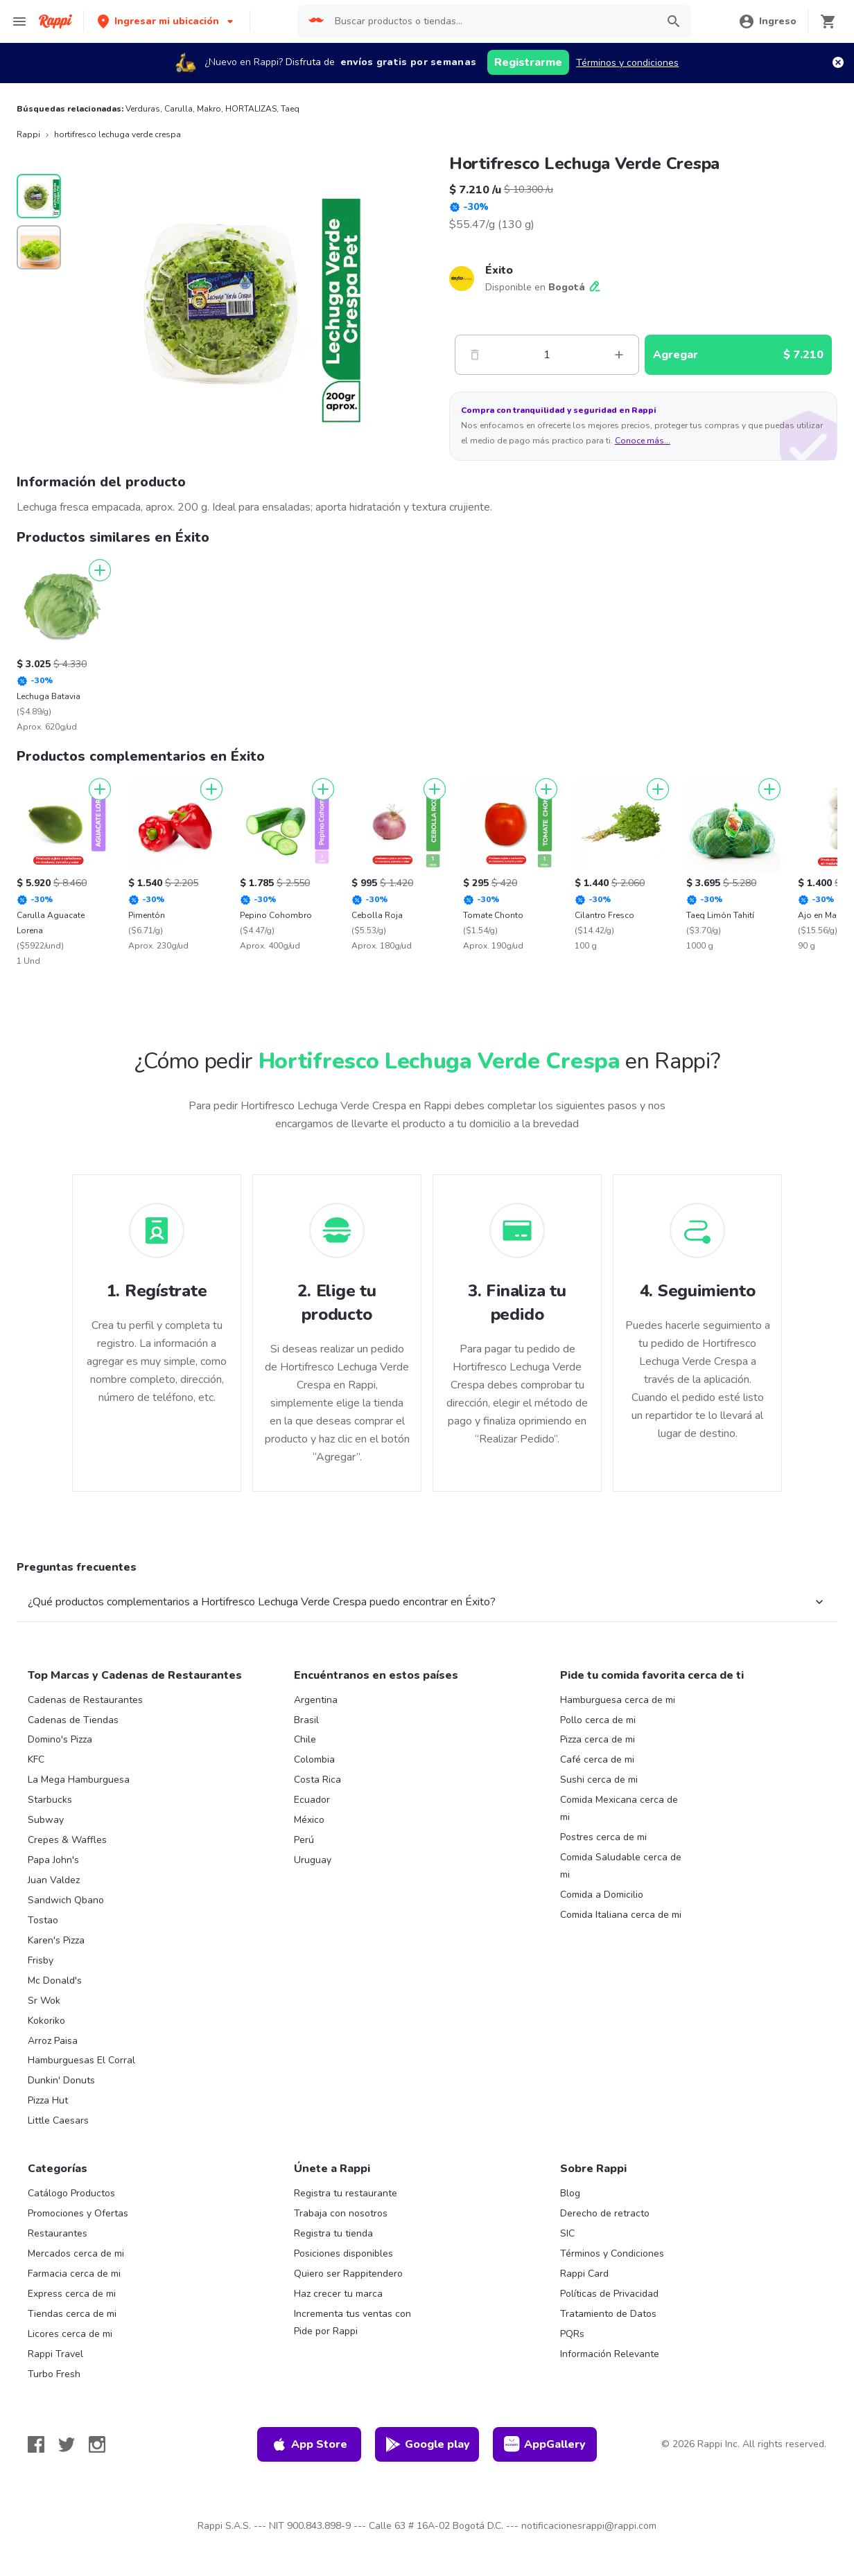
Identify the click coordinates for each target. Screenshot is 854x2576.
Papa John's (53, 1860)
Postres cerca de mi (603, 1837)
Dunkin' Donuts (61, 2080)
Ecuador (312, 1799)
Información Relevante (609, 2354)
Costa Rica (317, 1779)
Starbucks (50, 1799)
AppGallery (545, 2444)
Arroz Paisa (53, 2040)
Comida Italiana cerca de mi (620, 1914)
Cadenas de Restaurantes (85, 1699)
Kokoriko (46, 2020)
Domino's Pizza (60, 1739)
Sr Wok (44, 2000)
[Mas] (619, 355)
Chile (305, 1739)
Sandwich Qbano (66, 1900)
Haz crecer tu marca (338, 2293)
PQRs (572, 2333)
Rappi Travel (55, 2354)
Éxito (499, 270)
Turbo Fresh (54, 2374)
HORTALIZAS (251, 108)
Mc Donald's (55, 1980)
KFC (36, 1759)
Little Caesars (58, 2120)
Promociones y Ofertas (78, 2213)
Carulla (178, 108)
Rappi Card (584, 2273)
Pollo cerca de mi (598, 1720)
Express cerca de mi (72, 2293)
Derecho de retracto (605, 2213)
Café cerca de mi (597, 1759)
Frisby (40, 1960)
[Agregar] (100, 570)
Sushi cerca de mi (599, 1779)
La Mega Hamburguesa (79, 1779)
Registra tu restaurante (345, 2193)
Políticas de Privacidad (609, 2293)
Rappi (28, 134)
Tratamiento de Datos (608, 2313)
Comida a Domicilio (601, 1894)
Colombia (314, 1759)
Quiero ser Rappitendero (348, 2273)
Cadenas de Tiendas (73, 1720)
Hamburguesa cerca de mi (617, 1699)
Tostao (43, 1920)
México (309, 1819)
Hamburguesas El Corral (81, 2060)
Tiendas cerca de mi (72, 2313)
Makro (209, 108)
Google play (427, 2444)
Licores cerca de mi (70, 2333)
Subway (46, 1819)
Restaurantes (57, 2233)
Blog (570, 2193)
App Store (309, 2444)
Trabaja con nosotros (340, 2213)
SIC (567, 2233)
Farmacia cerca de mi (74, 2273)
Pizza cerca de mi (597, 1739)
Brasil (306, 1720)
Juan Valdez (54, 1880)
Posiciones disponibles (343, 2253)
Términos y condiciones (627, 62)
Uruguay (312, 1860)
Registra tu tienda (333, 2233)
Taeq (290, 108)
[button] (166, 21)
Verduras (142, 108)
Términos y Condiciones (612, 2253)
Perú (304, 1839)
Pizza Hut (48, 2100)
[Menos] (475, 355)
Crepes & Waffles (67, 1839)
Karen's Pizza (56, 1940)
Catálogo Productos (71, 2193)
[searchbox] (491, 21)
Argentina (316, 1699)
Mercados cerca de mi (76, 2253)
